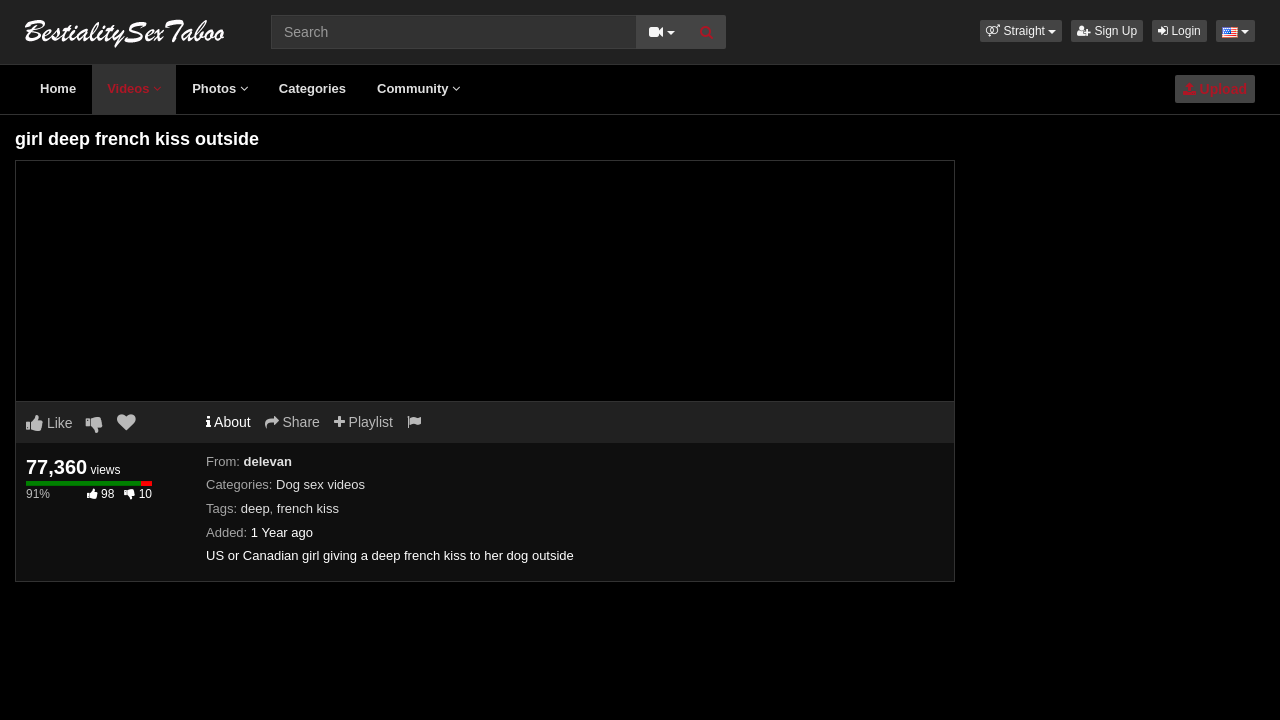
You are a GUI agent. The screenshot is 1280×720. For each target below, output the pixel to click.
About (228, 422)
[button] (1021, 31)
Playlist (363, 422)
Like (49, 423)
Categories (312, 88)
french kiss (308, 508)
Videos (134, 88)
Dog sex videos (320, 484)
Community (418, 88)
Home (58, 88)
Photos (220, 88)
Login (1179, 31)
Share (292, 422)
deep (255, 508)
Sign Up (1107, 31)
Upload (1215, 89)
